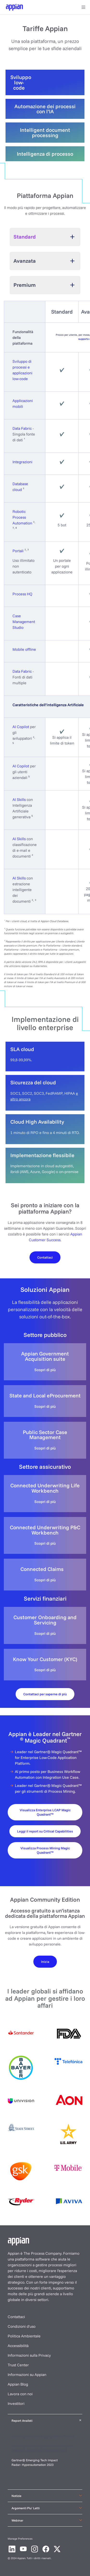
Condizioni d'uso (22, 2326)
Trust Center (18, 2364)
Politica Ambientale (24, 2336)
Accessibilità (18, 2345)
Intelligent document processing (45, 132)
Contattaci (16, 2316)
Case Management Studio (23, 621)
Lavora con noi (20, 2393)
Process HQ (22, 593)
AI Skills (19, 799)
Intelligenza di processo (45, 153)
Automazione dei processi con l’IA (45, 109)
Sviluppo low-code (20, 82)
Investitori (16, 2403)
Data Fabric (22, 428)
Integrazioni (22, 461)
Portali (18, 550)
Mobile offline (24, 649)
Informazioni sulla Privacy (29, 2355)
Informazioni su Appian (27, 2374)
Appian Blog (18, 2384)
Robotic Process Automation (22, 517)
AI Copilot (20, 726)
